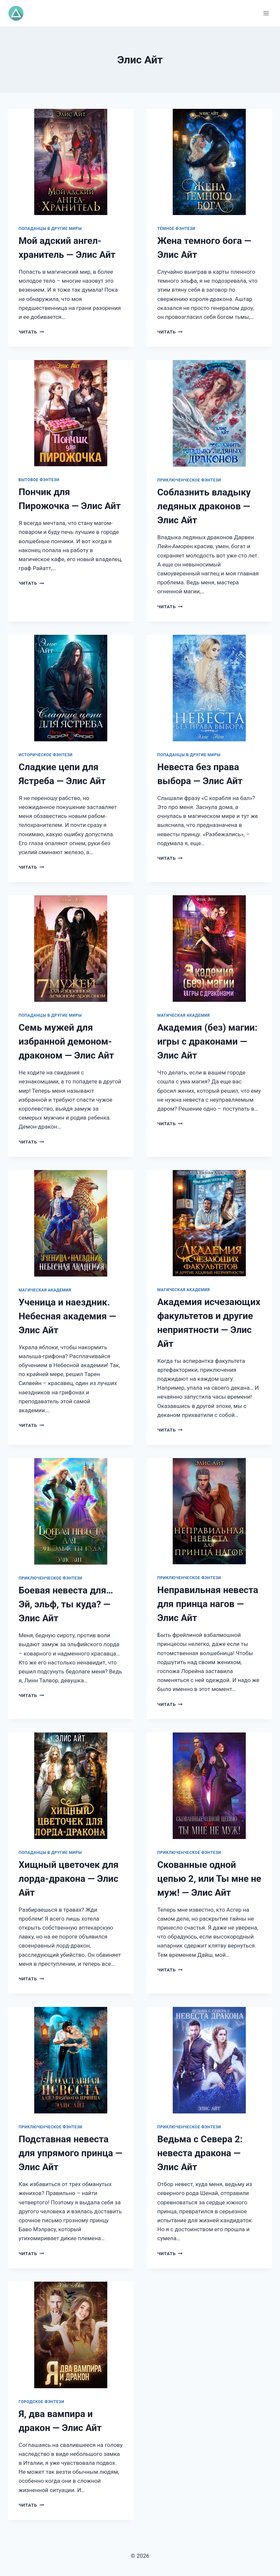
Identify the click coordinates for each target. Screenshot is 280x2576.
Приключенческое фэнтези (189, 480)
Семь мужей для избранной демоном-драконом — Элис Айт (66, 1041)
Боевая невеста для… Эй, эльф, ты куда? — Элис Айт (66, 1604)
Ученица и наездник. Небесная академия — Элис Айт (67, 1316)
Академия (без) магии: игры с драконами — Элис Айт (207, 1041)
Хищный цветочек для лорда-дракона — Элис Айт (69, 1878)
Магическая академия (183, 1015)
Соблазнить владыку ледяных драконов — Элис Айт (204, 506)
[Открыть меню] (266, 13)
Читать (31, 331)
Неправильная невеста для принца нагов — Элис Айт (207, 1603)
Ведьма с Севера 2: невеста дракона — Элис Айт (200, 2153)
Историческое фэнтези (46, 755)
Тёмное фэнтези (176, 228)
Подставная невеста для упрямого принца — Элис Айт (70, 2153)
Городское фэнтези (41, 2401)
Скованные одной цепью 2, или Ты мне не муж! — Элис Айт (209, 1878)
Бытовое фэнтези (39, 480)
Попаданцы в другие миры (50, 228)
